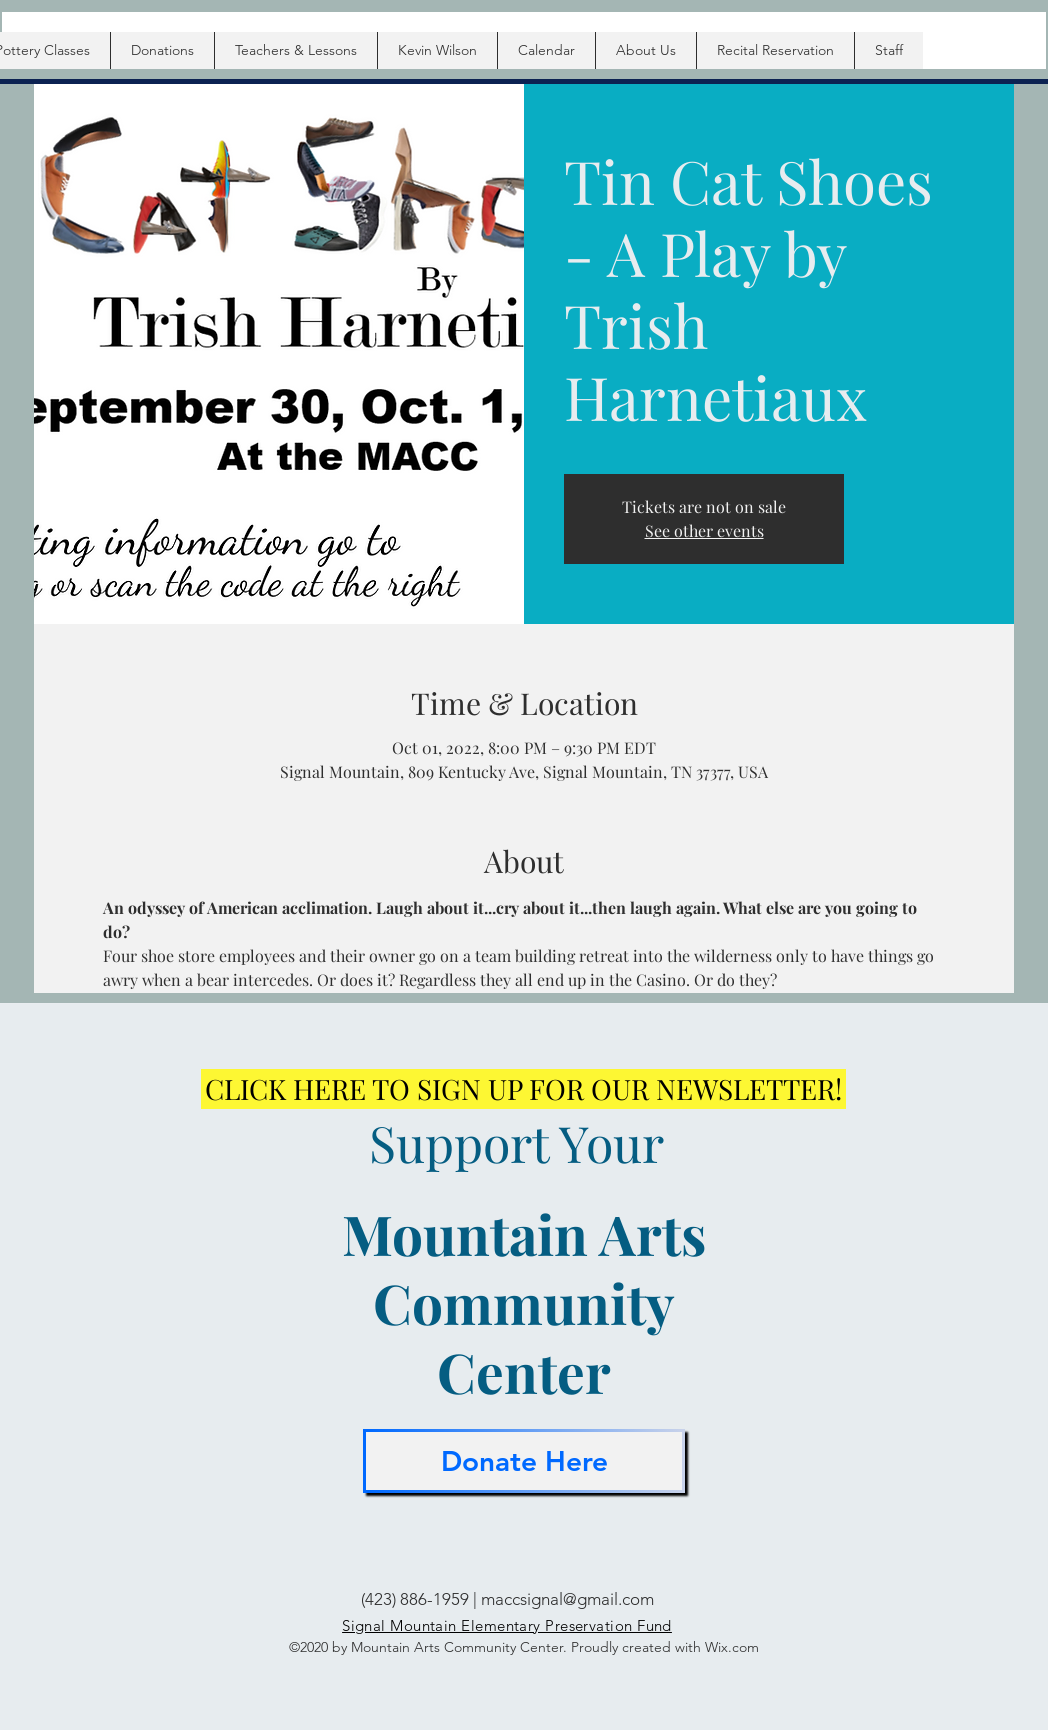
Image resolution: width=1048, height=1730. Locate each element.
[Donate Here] (524, 1461)
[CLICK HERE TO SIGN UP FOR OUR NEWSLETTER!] (523, 1089)
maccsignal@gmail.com (567, 1599)
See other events (704, 530)
